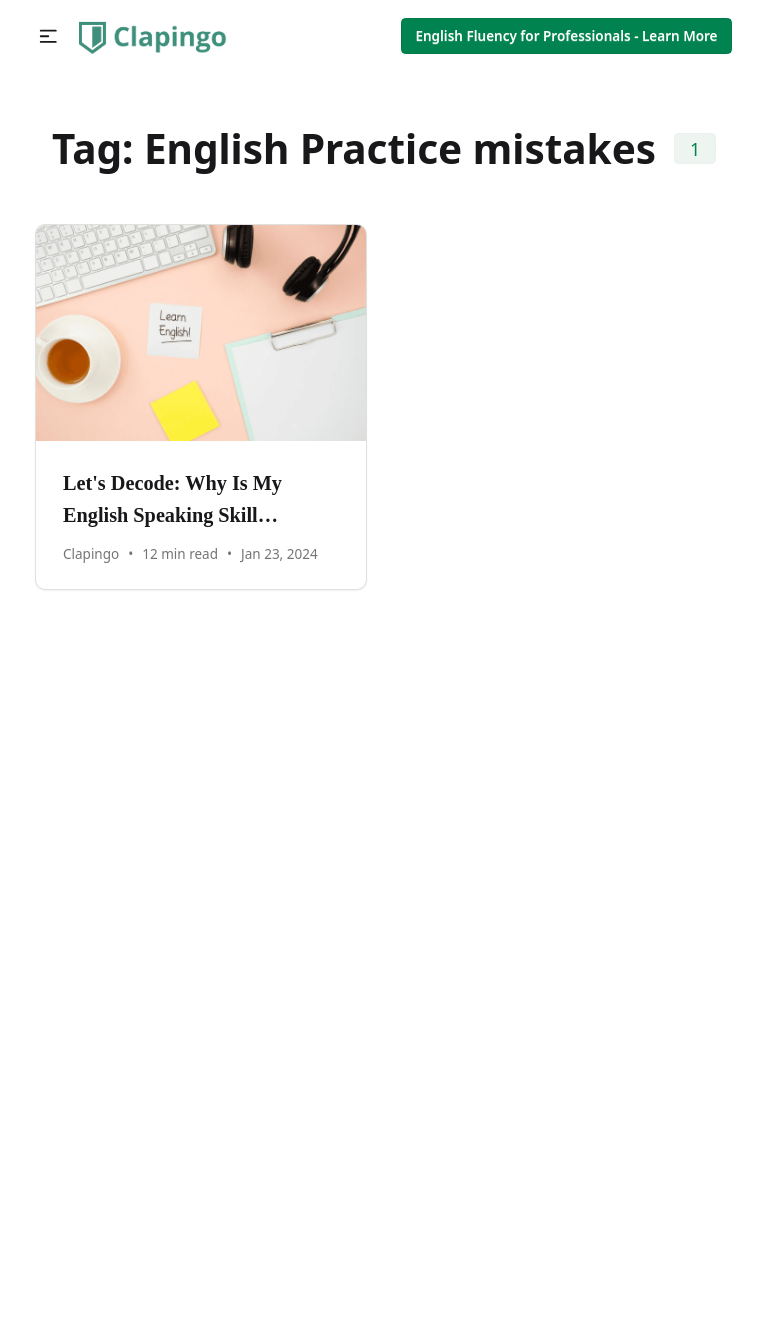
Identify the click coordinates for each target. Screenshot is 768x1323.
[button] (48, 36)
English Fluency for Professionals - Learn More (566, 36)
